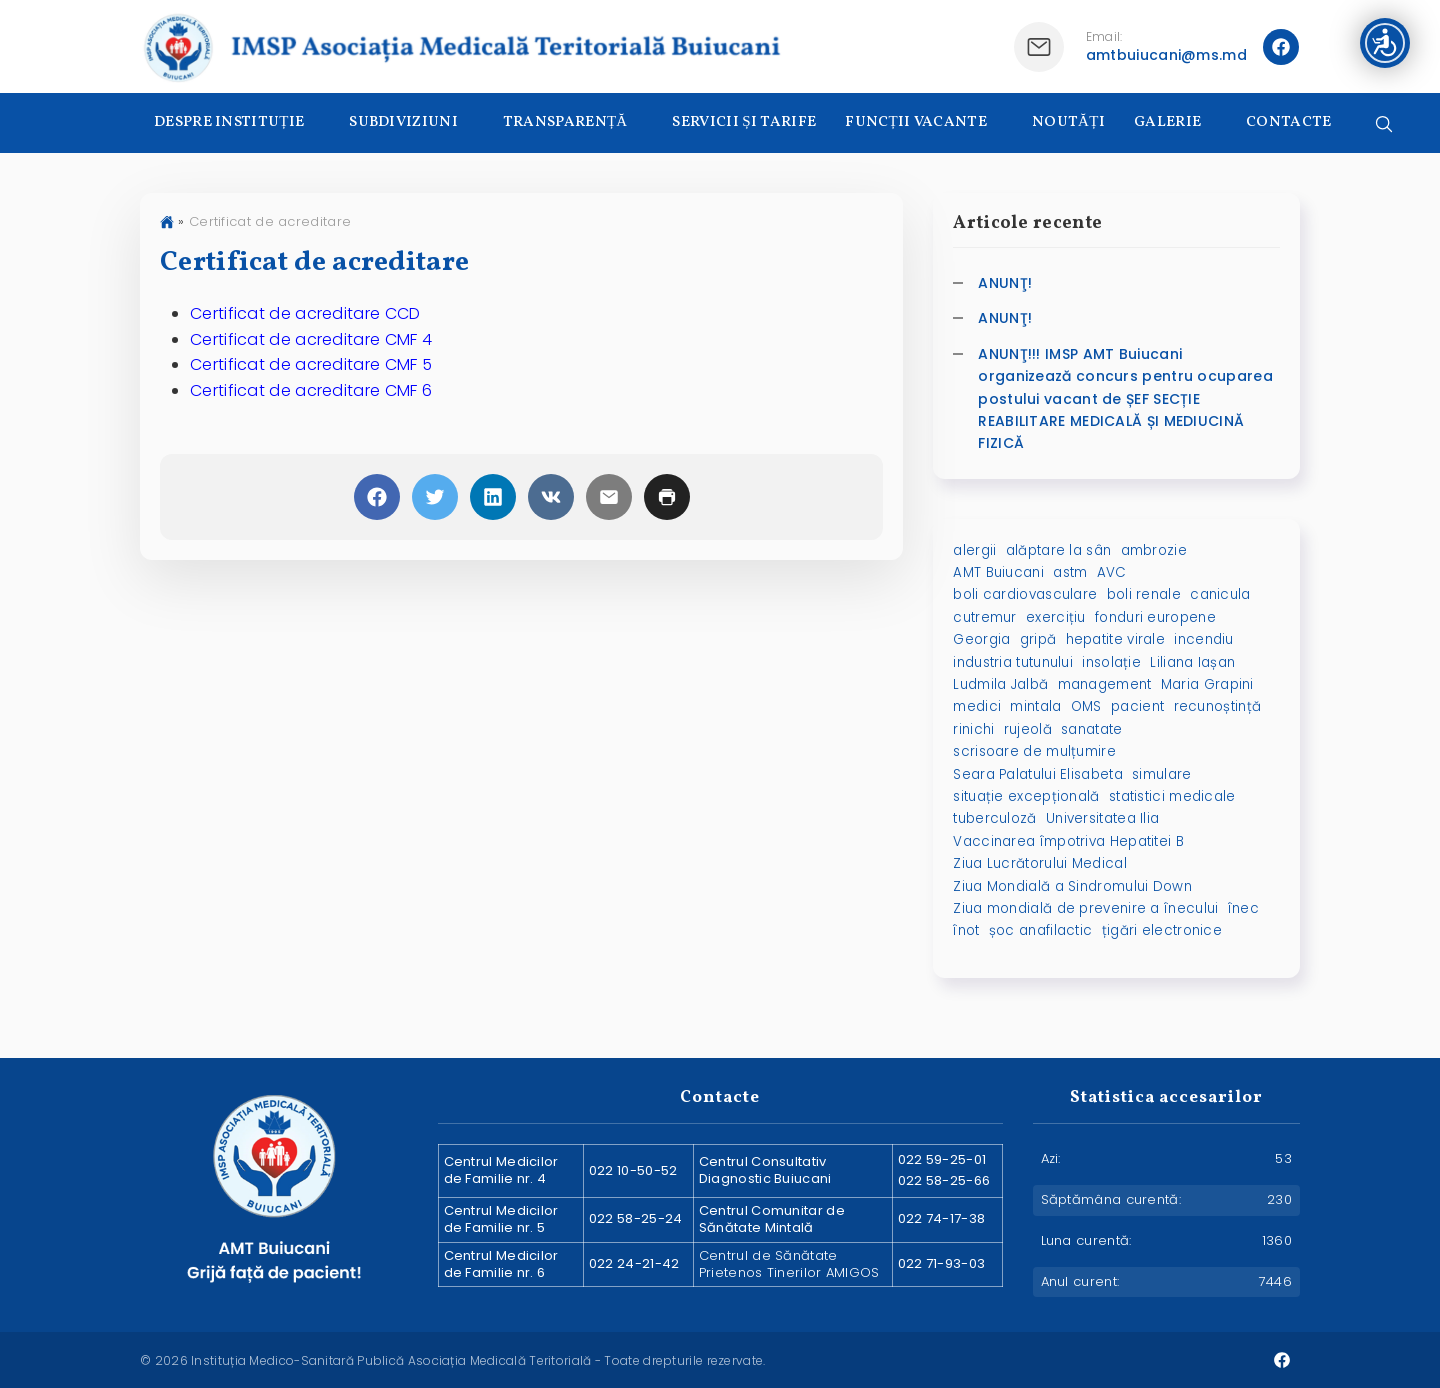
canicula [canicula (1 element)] (1220, 594)
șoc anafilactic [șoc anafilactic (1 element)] (1041, 930)
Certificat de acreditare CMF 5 (311, 364)
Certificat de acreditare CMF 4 (311, 339)
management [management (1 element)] (1105, 684)
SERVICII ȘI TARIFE (744, 122)
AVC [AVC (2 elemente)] (1112, 572)
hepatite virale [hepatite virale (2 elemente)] (1116, 639)
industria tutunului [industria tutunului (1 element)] (1013, 662)
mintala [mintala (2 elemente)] (1035, 706)
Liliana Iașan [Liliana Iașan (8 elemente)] (1192, 662)
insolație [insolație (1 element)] (1111, 662)
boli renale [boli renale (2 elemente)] (1144, 594)
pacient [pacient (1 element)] (1137, 706)
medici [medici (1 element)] (977, 706)
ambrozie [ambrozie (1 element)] (1154, 550)
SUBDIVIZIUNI (403, 122)
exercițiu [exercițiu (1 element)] (1056, 617)
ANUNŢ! (1005, 283)
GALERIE (1167, 122)
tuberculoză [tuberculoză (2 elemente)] (994, 818)
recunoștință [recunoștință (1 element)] (1218, 706)
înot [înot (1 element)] (966, 930)
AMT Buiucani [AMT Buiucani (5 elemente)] (998, 572)
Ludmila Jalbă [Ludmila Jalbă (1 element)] (1000, 684)
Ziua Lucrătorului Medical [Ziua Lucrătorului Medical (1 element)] (1040, 863)
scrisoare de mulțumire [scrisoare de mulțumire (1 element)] (1034, 751)
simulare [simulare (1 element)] (1161, 774)
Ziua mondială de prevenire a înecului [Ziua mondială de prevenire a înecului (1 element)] (1085, 908)
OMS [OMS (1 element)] (1086, 706)
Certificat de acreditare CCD (305, 313)
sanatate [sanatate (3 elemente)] (1091, 729)
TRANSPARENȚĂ (565, 122)
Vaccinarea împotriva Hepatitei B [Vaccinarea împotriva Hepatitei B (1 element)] (1068, 841)
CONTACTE (1288, 122)
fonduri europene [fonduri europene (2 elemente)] (1155, 617)
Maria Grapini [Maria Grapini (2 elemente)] (1207, 684)
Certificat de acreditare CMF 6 (311, 390)
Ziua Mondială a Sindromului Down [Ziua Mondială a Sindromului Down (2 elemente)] (1072, 886)
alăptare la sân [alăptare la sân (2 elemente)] (1059, 550)
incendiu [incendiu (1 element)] (1203, 639)
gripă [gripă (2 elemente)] (1038, 639)
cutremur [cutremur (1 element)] (984, 617)
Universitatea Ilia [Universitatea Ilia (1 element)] (1102, 818)
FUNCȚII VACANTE (916, 122)
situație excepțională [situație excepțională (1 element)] (1026, 796)
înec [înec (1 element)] (1243, 908)
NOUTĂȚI (1068, 122)
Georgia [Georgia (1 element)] (981, 639)
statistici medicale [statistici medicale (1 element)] (1172, 796)
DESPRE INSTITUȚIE (229, 122)
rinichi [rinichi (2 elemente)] (973, 729)
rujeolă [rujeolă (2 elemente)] (1028, 729)
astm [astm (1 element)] (1070, 572)
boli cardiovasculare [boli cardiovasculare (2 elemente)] (1025, 594)
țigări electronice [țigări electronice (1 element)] (1162, 930)
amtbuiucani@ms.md (1166, 55)
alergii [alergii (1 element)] (974, 550)
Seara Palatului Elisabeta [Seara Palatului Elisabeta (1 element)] (1038, 774)
